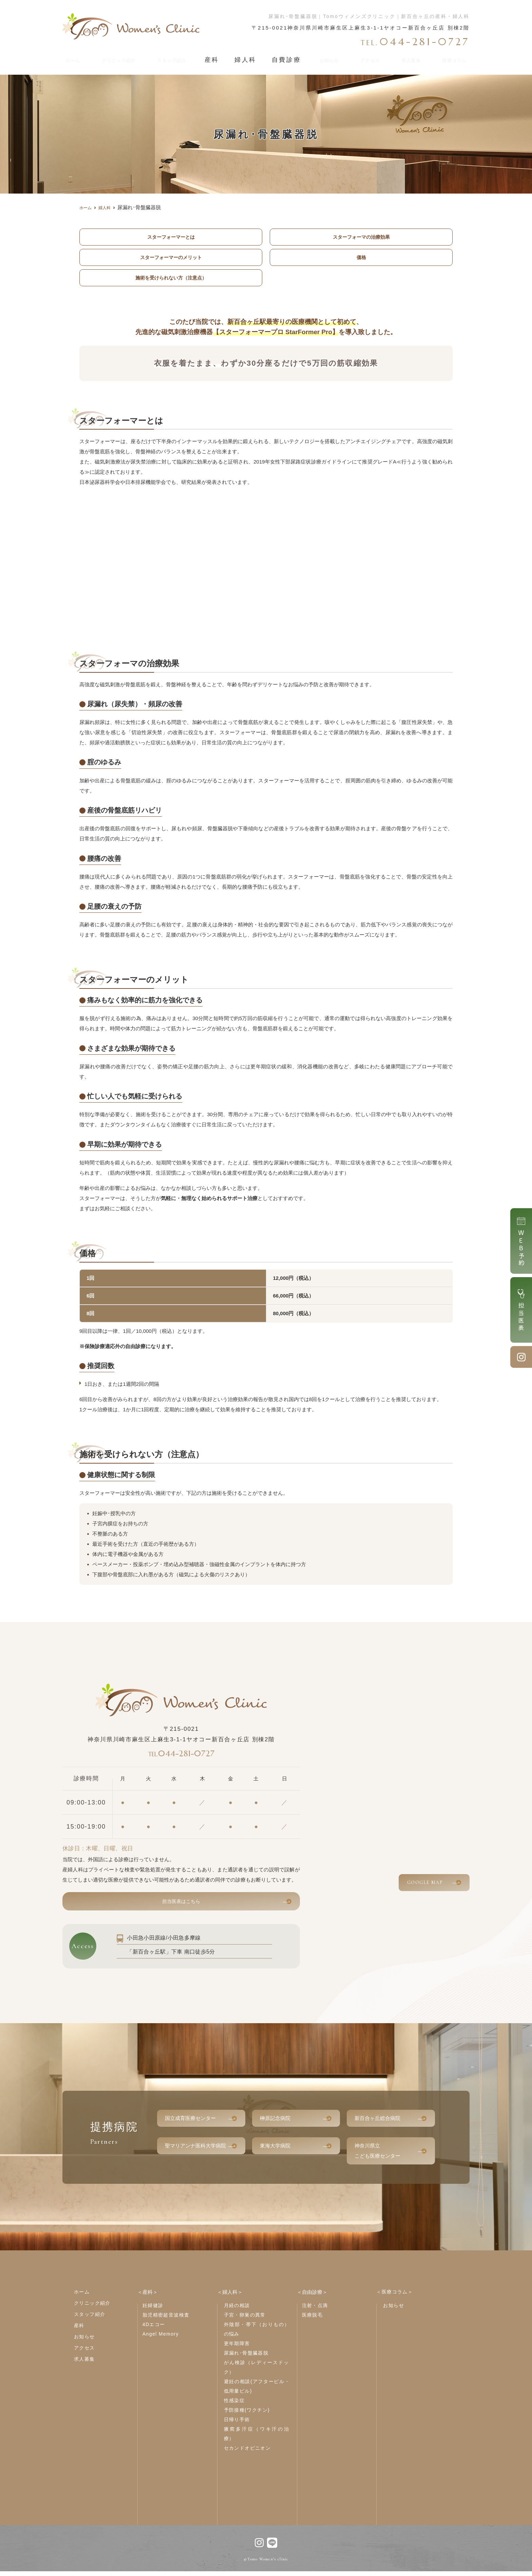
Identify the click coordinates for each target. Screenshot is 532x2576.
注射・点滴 (315, 2310)
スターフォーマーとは (171, 237)
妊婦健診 (153, 2310)
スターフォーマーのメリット (171, 258)
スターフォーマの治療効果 (361, 237)
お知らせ (326, 58)
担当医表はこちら (181, 1904)
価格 (361, 258)
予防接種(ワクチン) (247, 2414)
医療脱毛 (312, 2319)
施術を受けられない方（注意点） (171, 279)
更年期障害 (237, 2348)
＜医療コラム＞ (394, 2296)
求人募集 (407, 58)
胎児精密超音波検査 (166, 2319)
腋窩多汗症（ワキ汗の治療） (257, 2438)
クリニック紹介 (121, 58)
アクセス (366, 58)
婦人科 (250, 58)
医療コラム (451, 58)
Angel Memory (160, 2338)
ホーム (73, 58)
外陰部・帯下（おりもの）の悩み (257, 2333)
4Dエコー (153, 2329)
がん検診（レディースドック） (256, 2371)
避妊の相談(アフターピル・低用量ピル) (257, 2390)
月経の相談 (237, 2310)
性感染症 (234, 2405)
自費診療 (286, 58)
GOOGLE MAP (425, 1884)
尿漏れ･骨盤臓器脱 (246, 2357)
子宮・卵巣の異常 (245, 2319)
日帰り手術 (237, 2424)
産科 (220, 58)
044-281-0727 (181, 1755)
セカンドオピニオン (247, 2452)
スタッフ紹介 (180, 58)
